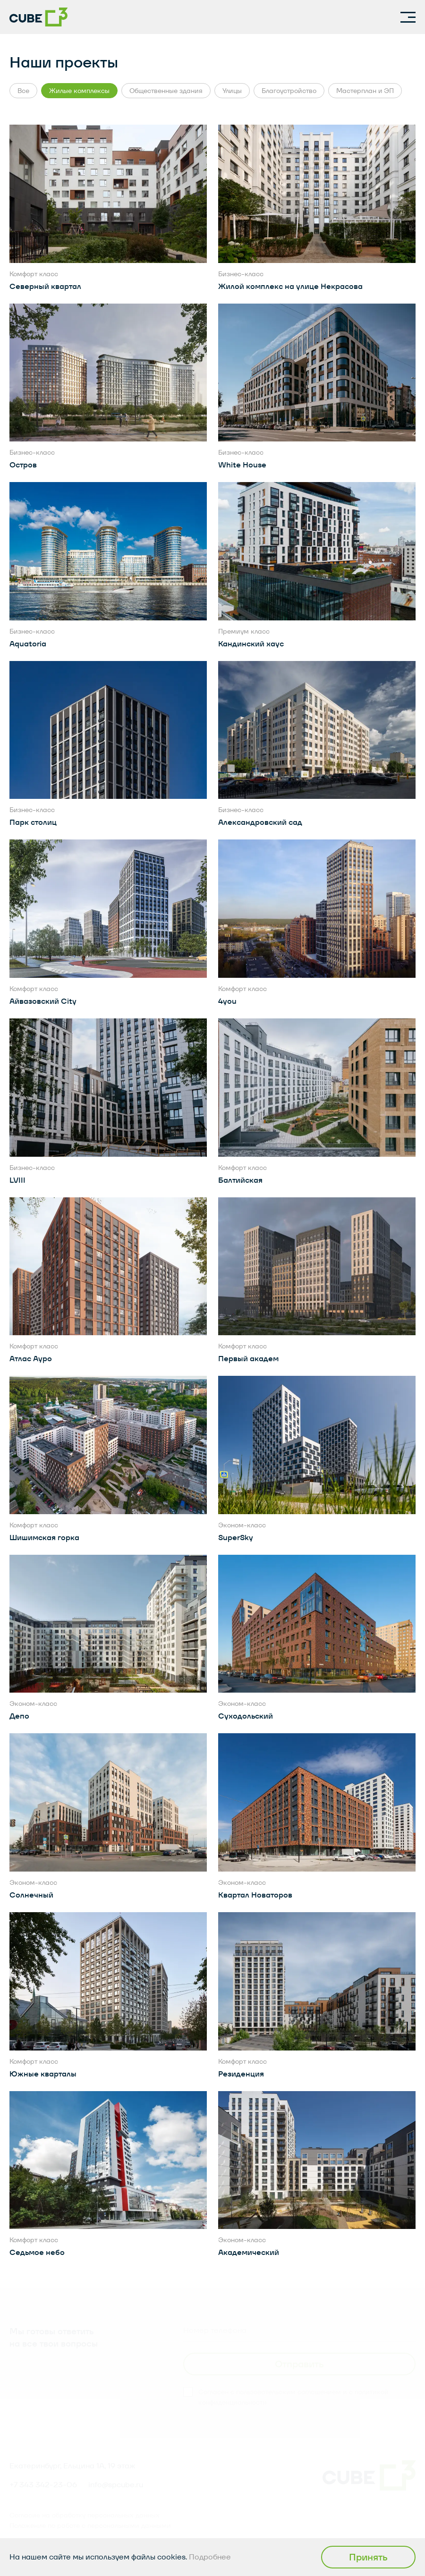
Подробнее (210, 2557)
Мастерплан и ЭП (365, 90)
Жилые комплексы (79, 90)
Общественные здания (166, 90)
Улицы (232, 90)
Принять (368, 2557)
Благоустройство (289, 90)
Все (23, 90)
